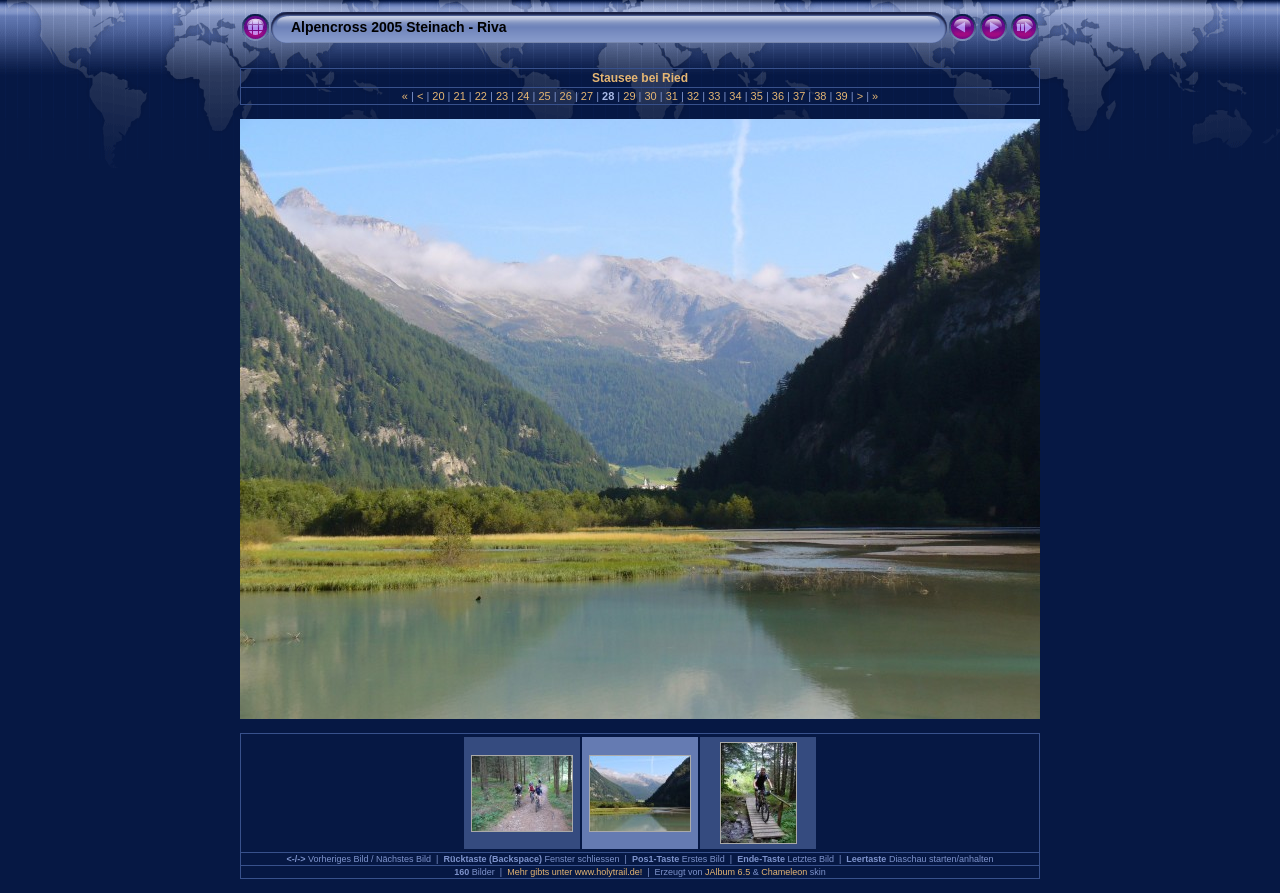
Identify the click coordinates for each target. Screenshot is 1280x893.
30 (650, 96)
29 (629, 96)
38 (820, 96)
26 (566, 96)
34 (735, 96)
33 (714, 96)
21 (459, 96)
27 (587, 96)
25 (544, 96)
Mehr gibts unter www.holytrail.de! (574, 872)
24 (523, 96)
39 (841, 96)
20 (438, 96)
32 (693, 96)
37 (799, 96)
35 (757, 96)
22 (481, 96)
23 (502, 96)
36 (778, 96)
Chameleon (784, 872)
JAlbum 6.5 (727, 872)
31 (672, 96)
